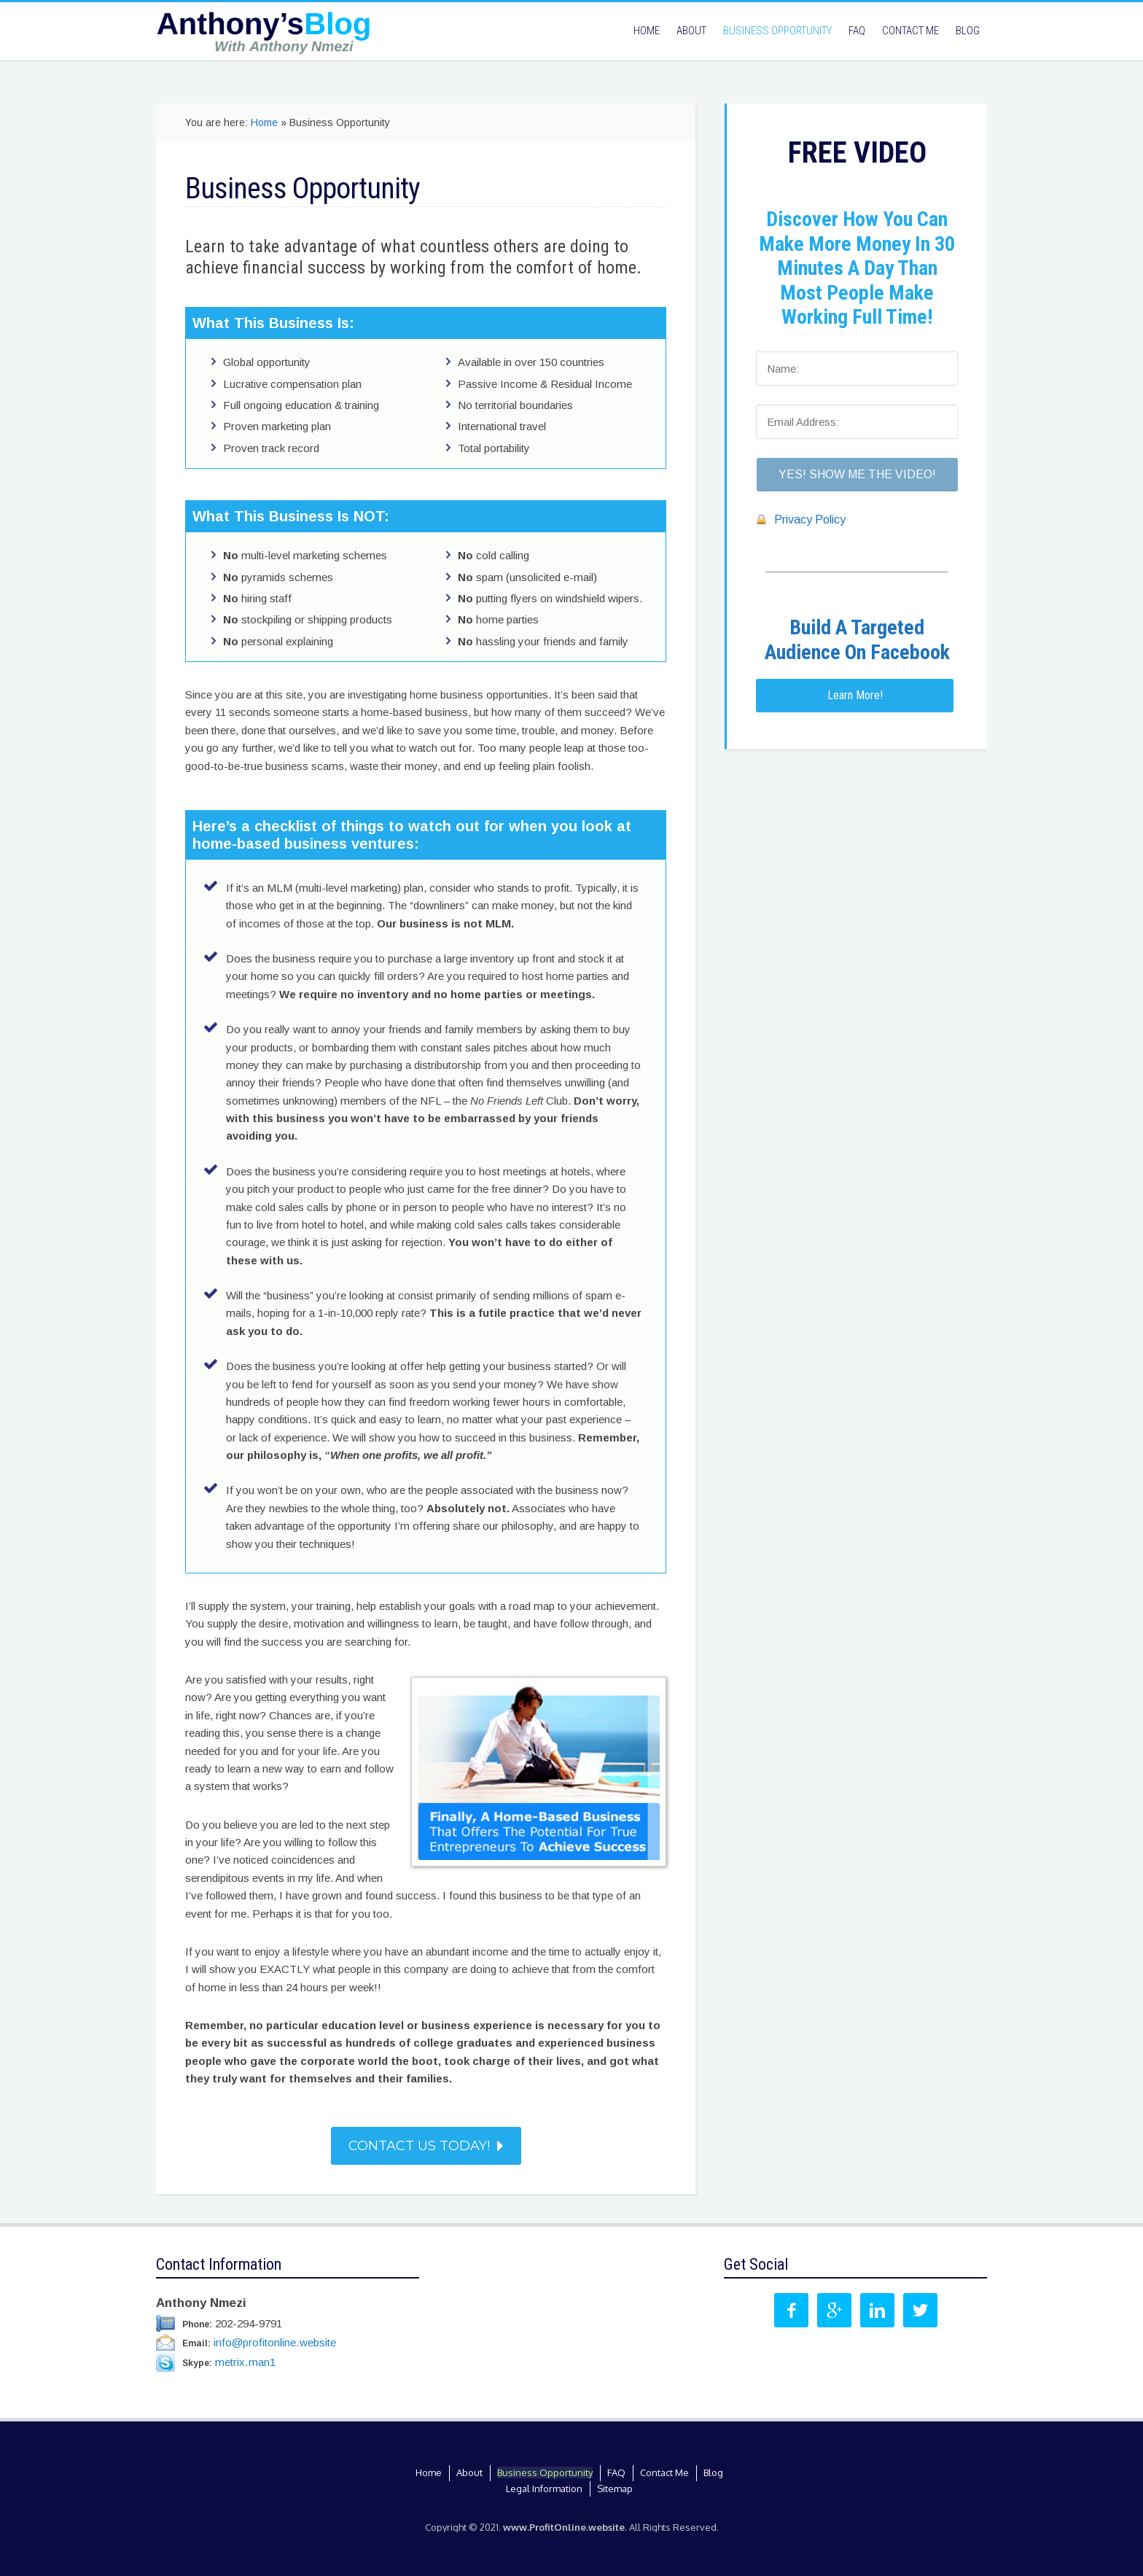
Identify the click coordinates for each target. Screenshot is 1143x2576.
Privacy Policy (810, 519)
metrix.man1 (245, 2363)
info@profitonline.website (274, 2342)
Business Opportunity (545, 2472)
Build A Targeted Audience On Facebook (857, 639)
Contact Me (664, 2472)
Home (429, 2472)
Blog (713, 2472)
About (469, 2472)
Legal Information (544, 2488)
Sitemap (615, 2488)
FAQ (616, 2472)
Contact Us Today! (426, 2146)
